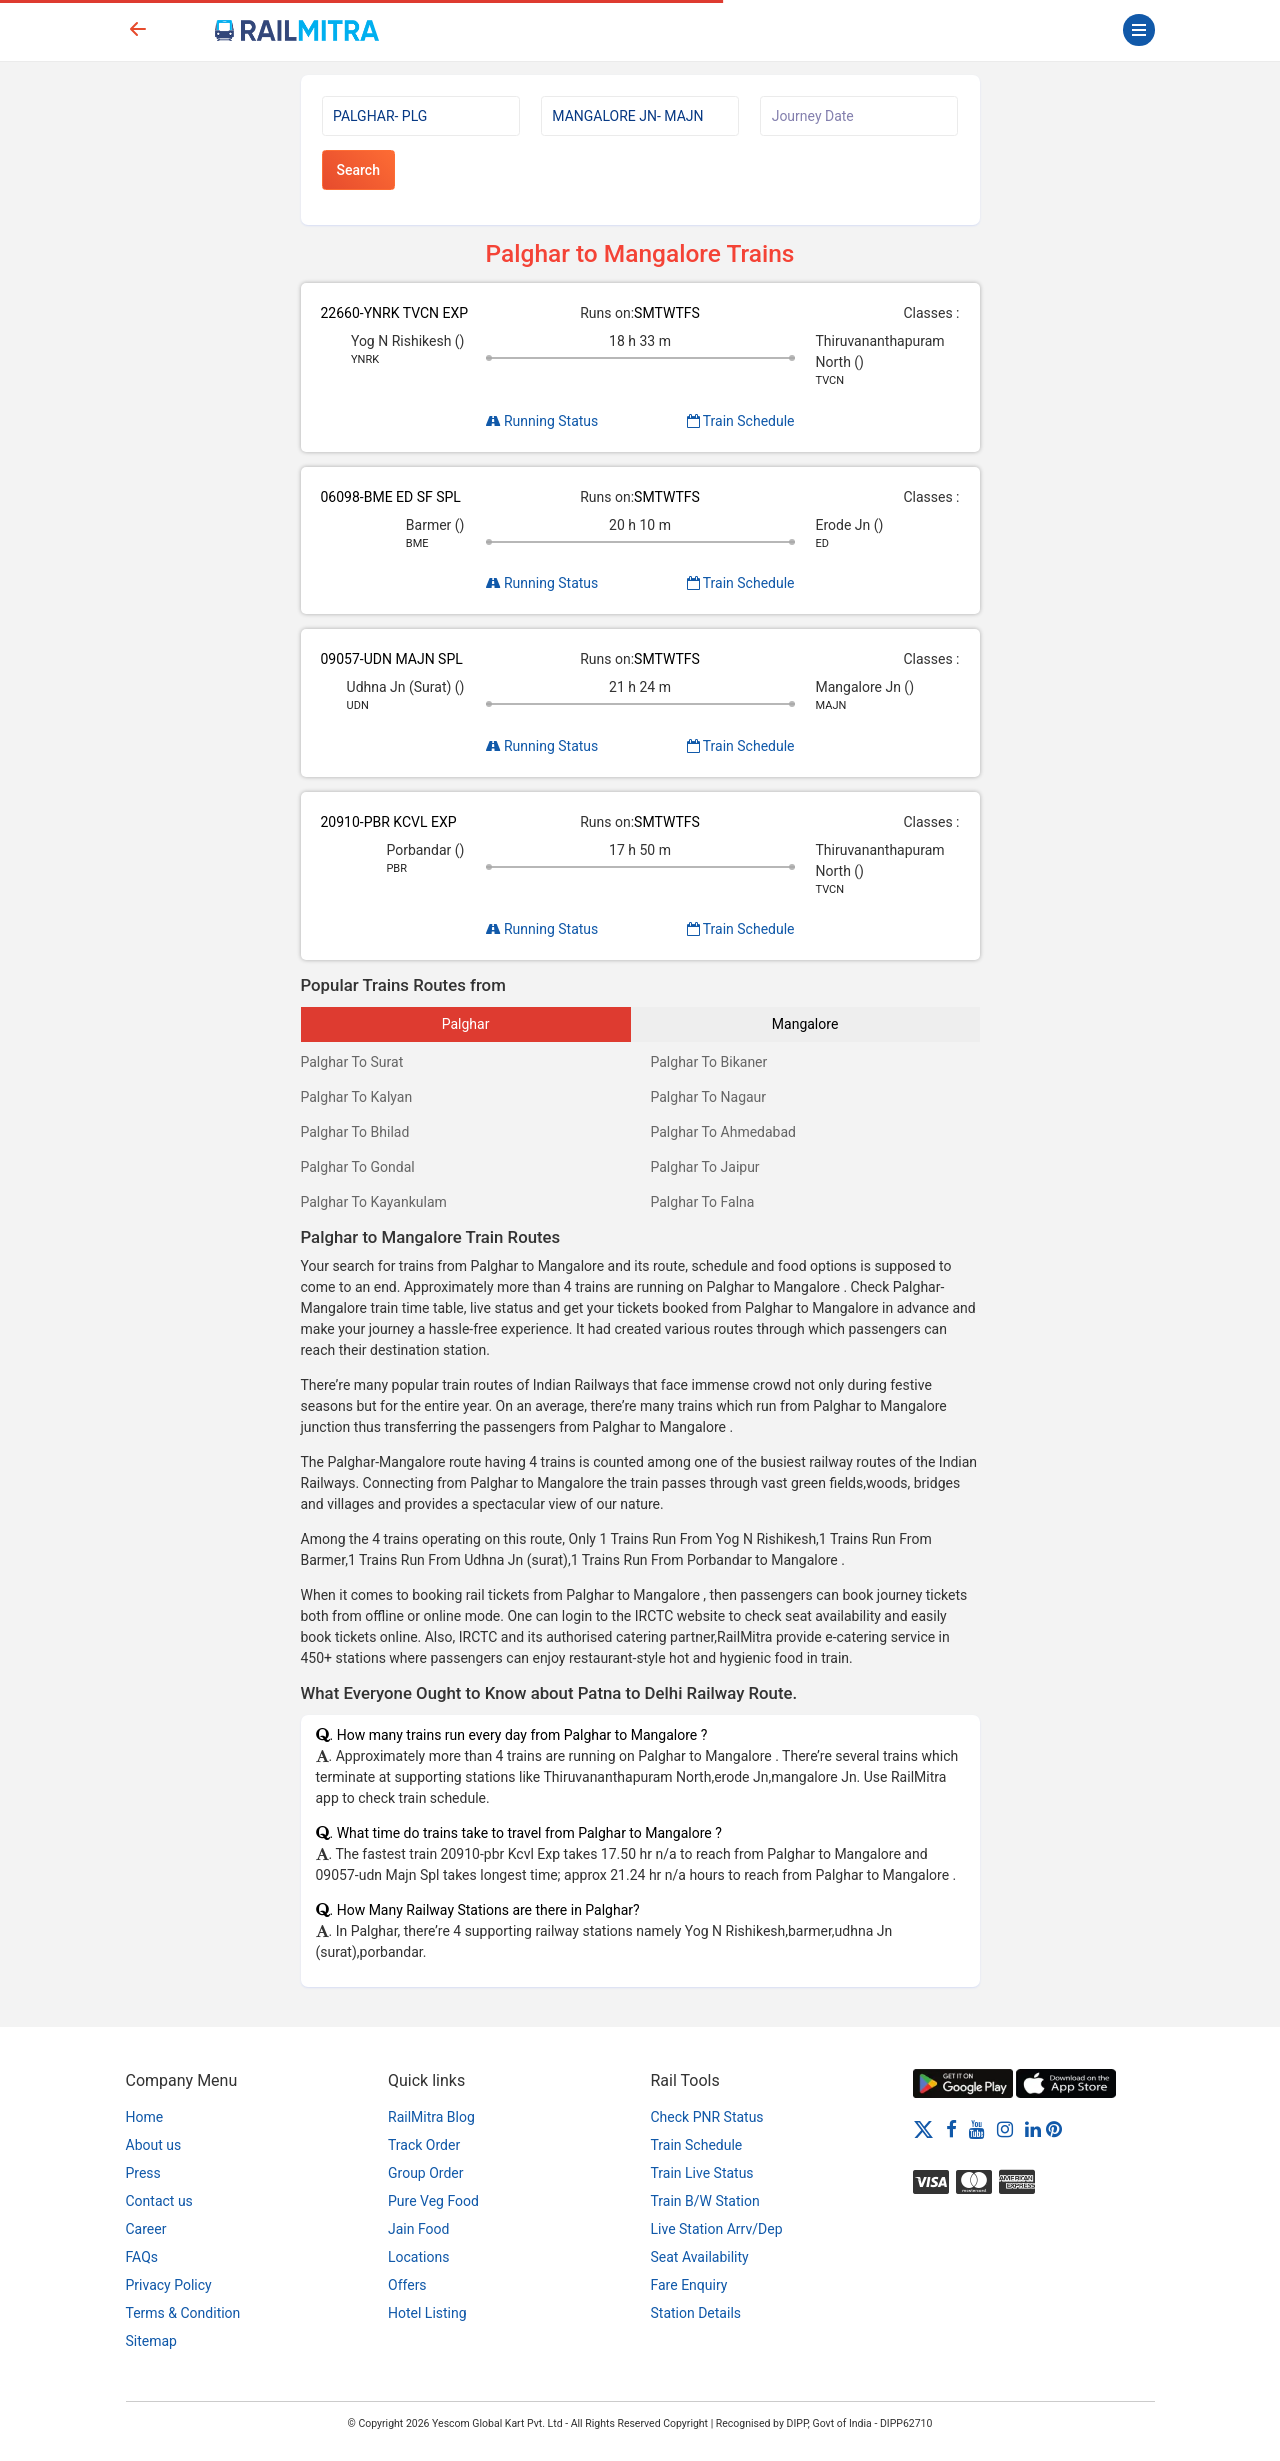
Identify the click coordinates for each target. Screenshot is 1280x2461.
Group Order (426, 2173)
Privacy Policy (169, 2285)
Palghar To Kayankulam (374, 1202)
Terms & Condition (183, 2313)
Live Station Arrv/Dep (717, 2229)
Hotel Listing (427, 2313)
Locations (418, 2257)
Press (143, 2173)
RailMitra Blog (431, 2117)
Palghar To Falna (703, 1202)
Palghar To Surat (352, 1062)
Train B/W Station (705, 2201)
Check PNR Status (707, 2117)
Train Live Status (702, 2173)
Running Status (542, 421)
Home (145, 2117)
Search (358, 170)
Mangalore (805, 1024)
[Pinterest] (1054, 2129)
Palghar (466, 1024)
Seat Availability (700, 2257)
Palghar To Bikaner (709, 1062)
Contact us (159, 2201)
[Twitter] (923, 2129)
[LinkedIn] (1033, 2129)
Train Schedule (741, 421)
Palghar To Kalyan (357, 1097)
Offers (407, 2285)
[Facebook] (951, 2129)
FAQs (142, 2257)
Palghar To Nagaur (709, 1097)
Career (146, 2229)
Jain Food (418, 2229)
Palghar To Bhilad (355, 1132)
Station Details (696, 2313)
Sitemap (151, 2341)
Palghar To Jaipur (705, 1167)
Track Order (424, 2145)
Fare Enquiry (689, 2285)
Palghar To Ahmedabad (723, 1132)
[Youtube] (977, 2129)
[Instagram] (1005, 2129)
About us (154, 2145)
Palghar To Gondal (358, 1167)
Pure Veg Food (433, 2201)
